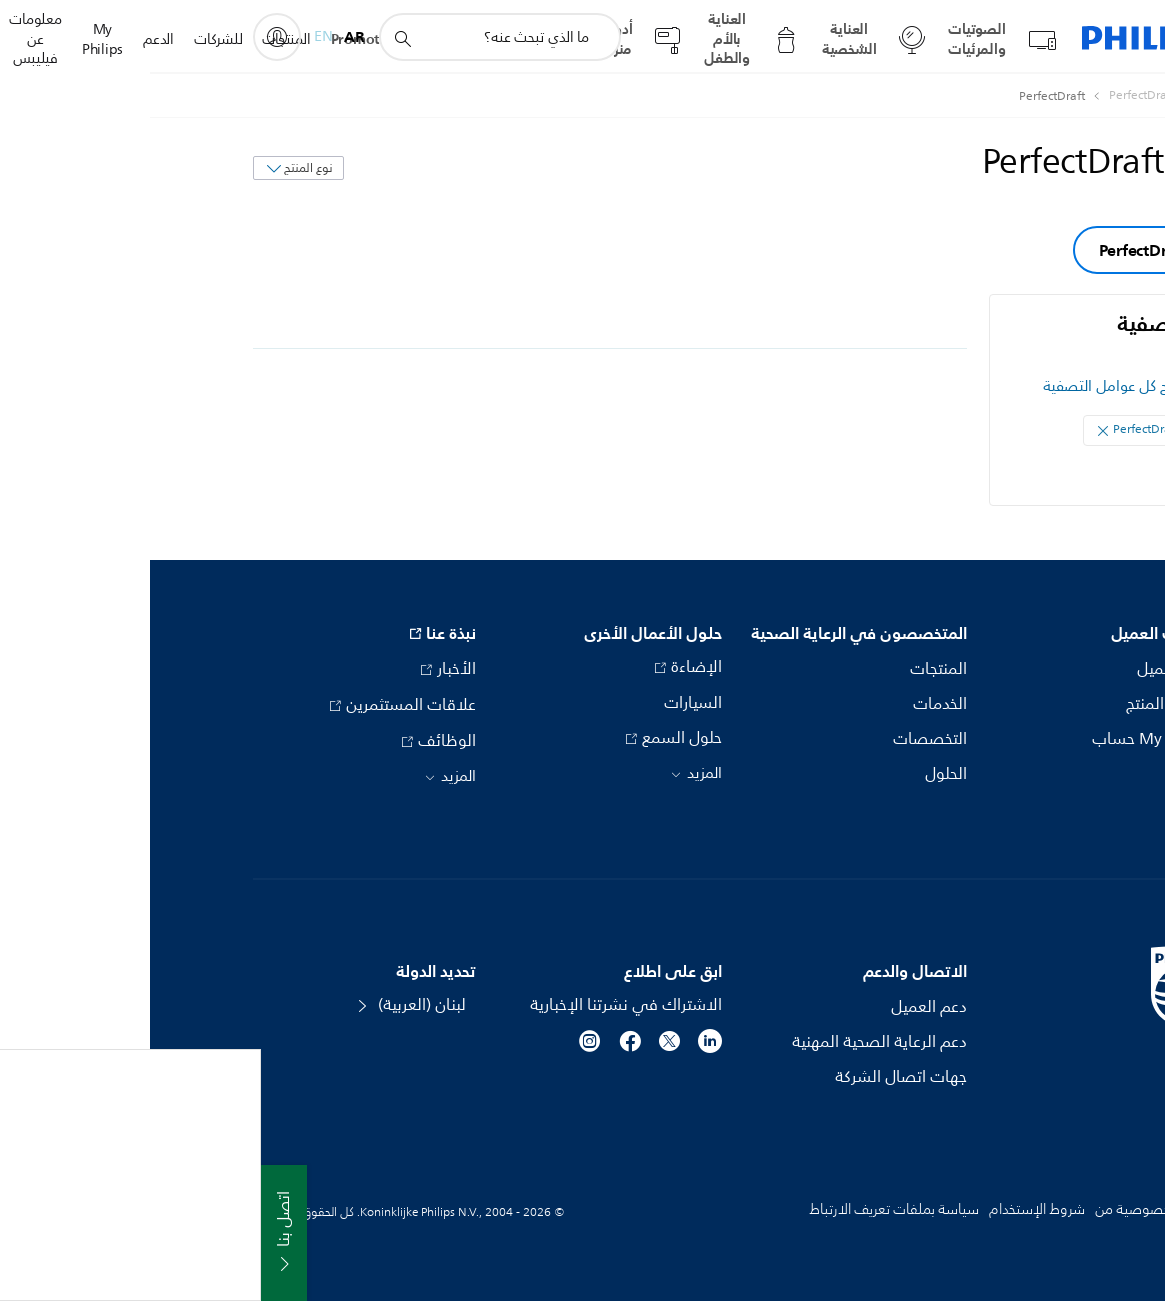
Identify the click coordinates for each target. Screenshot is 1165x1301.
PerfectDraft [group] (993, 250)
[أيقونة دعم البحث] (252, 38)
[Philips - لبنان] (1044, 96)
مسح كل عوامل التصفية (967, 386)
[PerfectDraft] (980, 96)
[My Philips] (127, 37)
